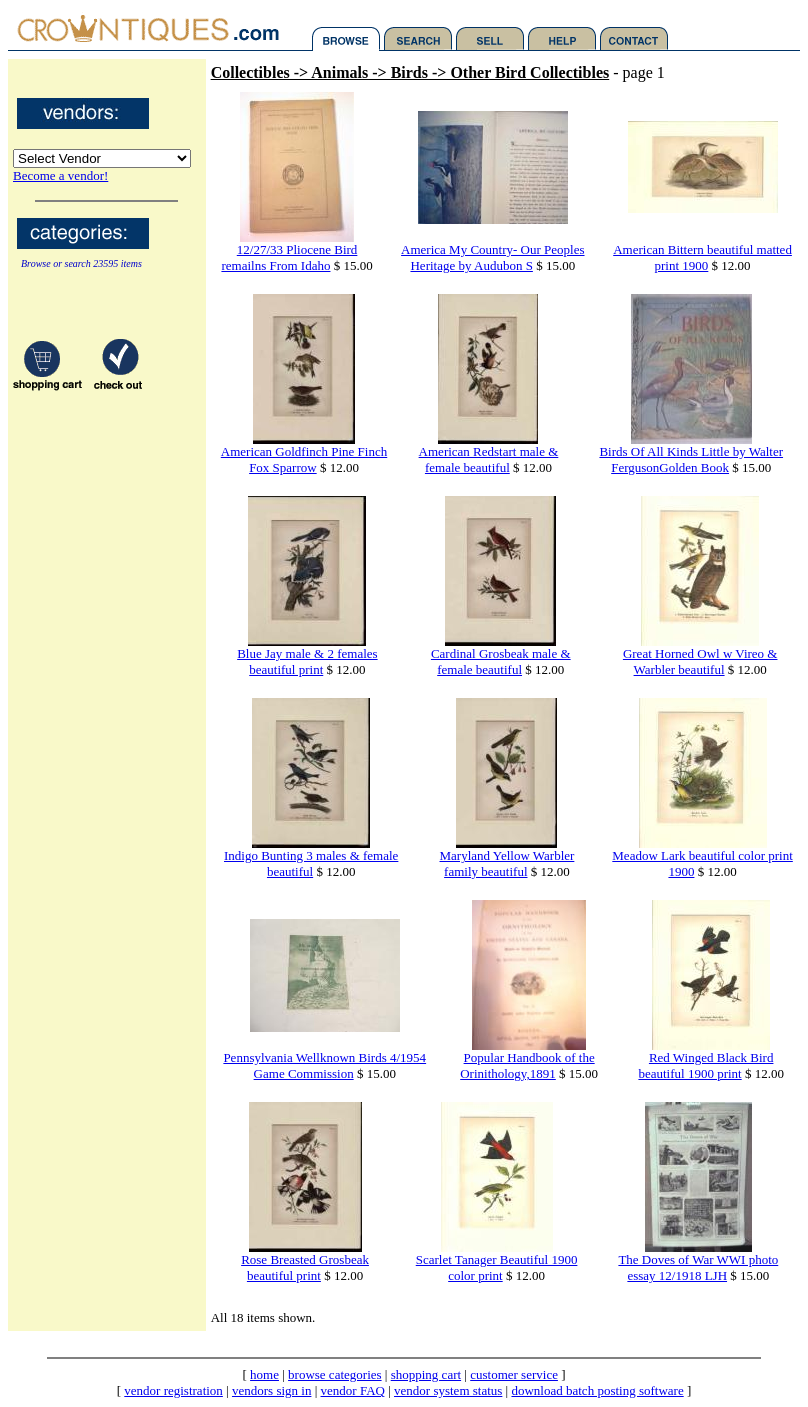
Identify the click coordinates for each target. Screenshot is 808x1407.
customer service (514, 1374)
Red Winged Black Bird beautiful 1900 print (705, 1065)
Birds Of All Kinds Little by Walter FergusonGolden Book (691, 459)
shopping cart (426, 1374)
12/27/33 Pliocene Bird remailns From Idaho (289, 257)
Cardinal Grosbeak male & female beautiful (501, 661)
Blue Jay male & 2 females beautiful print (307, 661)
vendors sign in (271, 1390)
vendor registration (173, 1390)
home (264, 1374)
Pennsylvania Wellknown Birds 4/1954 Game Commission (324, 1065)
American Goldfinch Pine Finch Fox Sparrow (304, 459)
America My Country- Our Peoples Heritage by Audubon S (492, 257)
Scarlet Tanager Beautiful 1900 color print (497, 1267)
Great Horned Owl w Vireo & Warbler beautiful (700, 661)
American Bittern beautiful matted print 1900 (702, 257)
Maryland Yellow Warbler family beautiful (507, 863)
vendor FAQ (353, 1390)
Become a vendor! (60, 175)
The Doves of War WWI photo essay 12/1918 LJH (698, 1267)
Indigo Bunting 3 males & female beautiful (311, 863)
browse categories (335, 1374)
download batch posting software (597, 1390)
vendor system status (448, 1390)
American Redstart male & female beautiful (489, 459)
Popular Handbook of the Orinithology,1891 (527, 1065)
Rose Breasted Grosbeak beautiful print (305, 1267)
